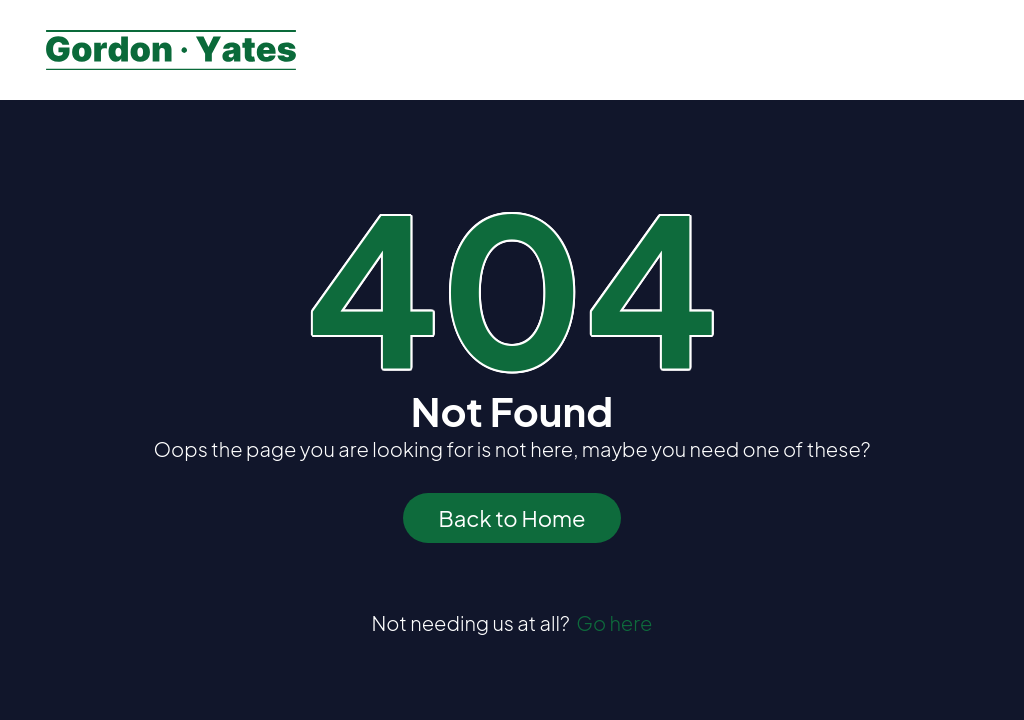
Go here (614, 622)
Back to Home (511, 518)
